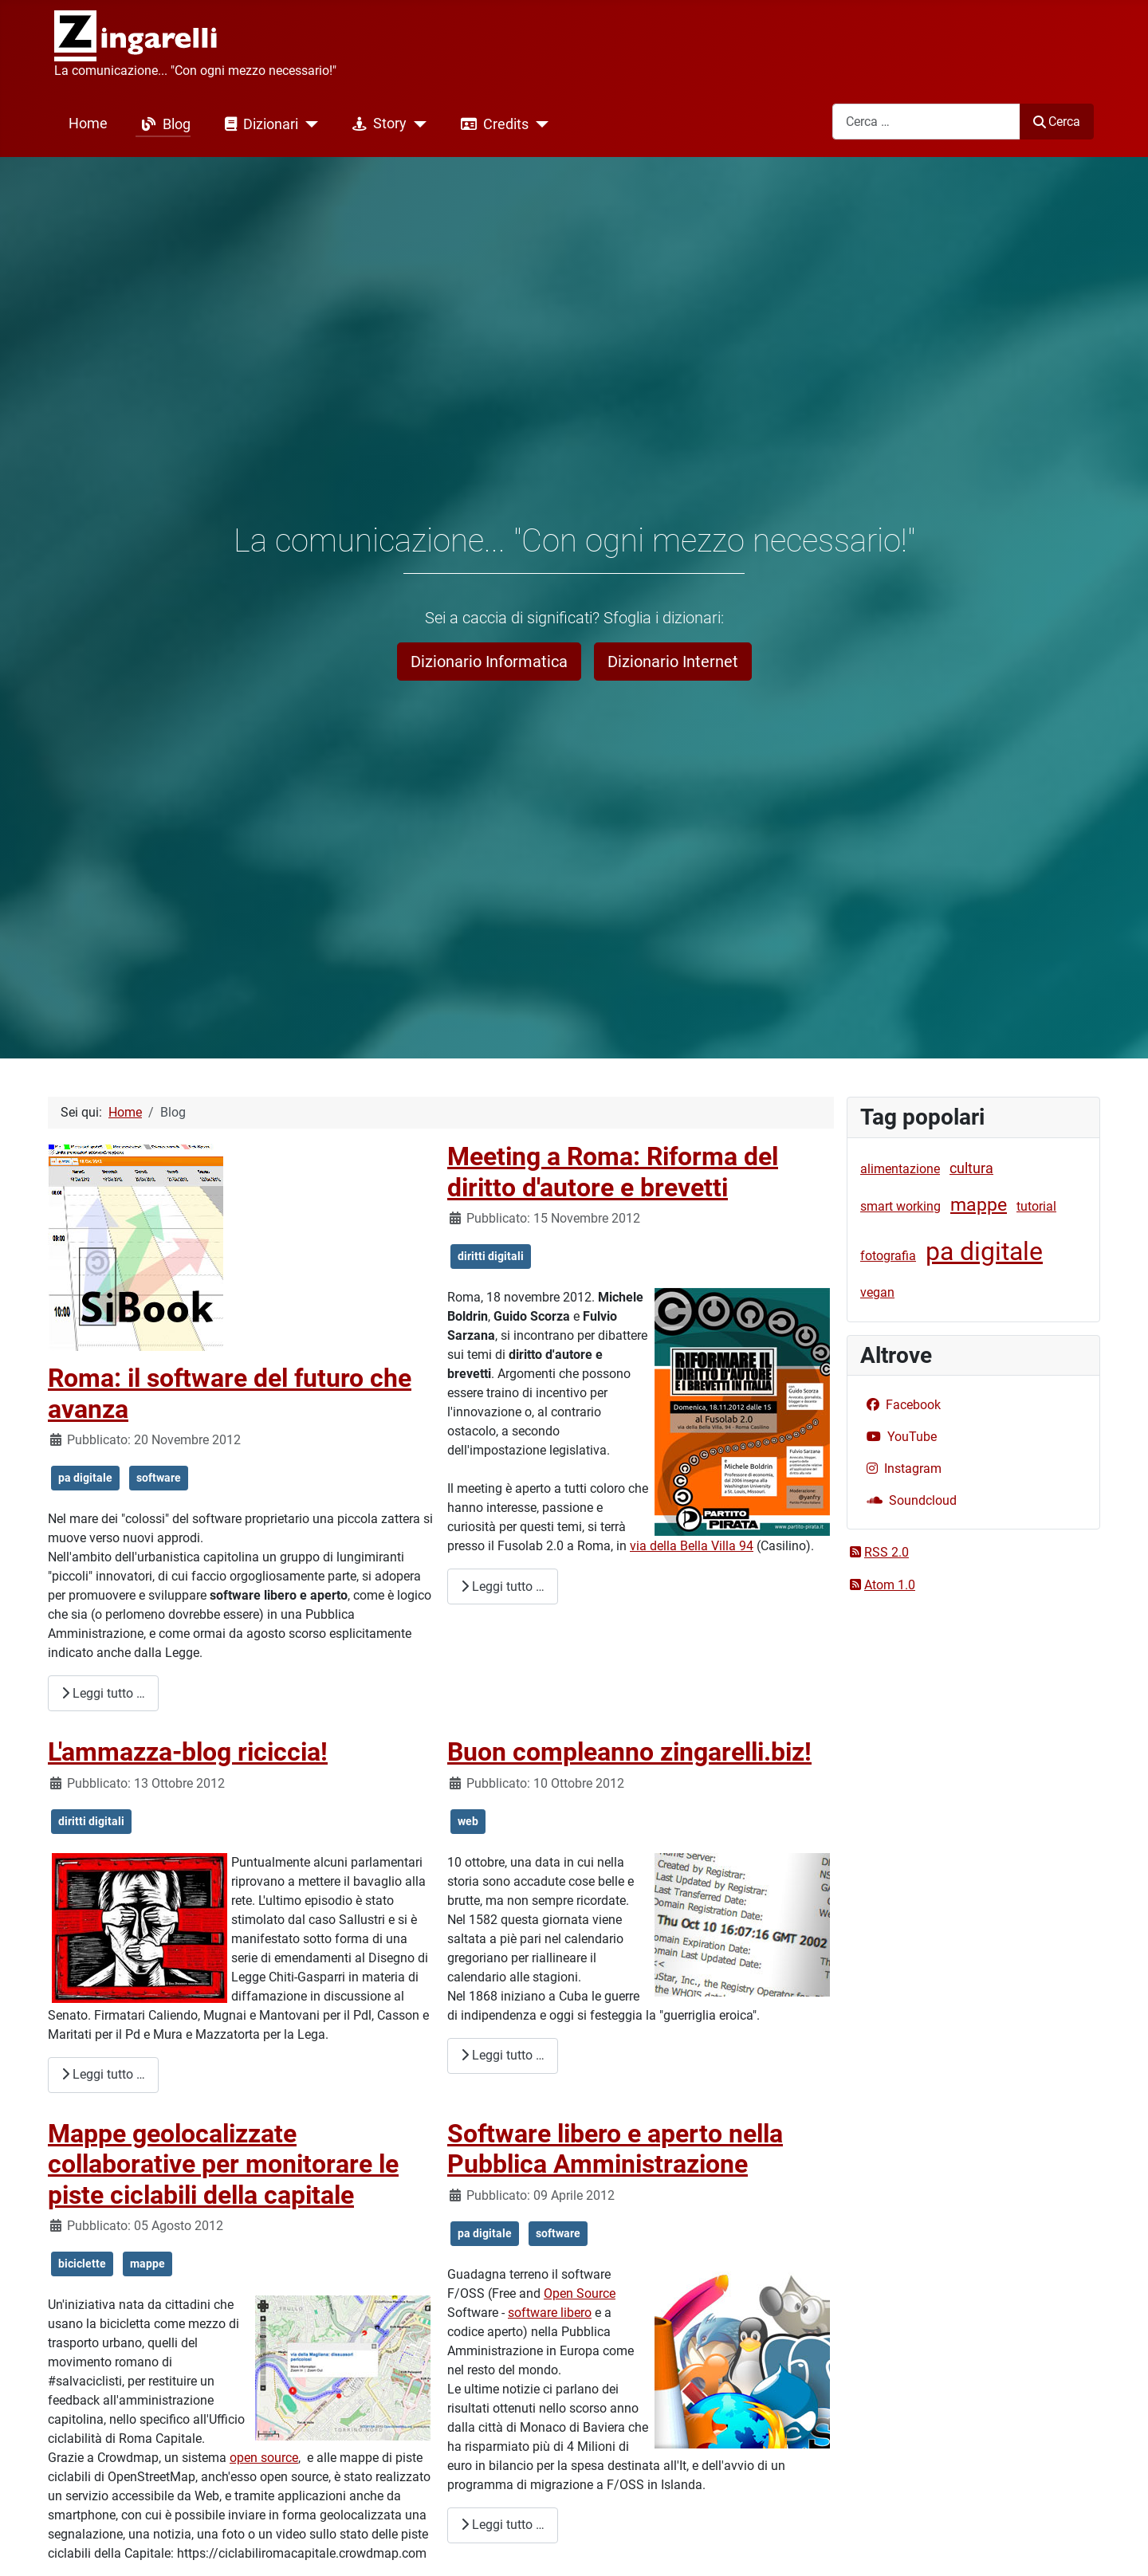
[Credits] (538, 124)
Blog (163, 124)
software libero (550, 2312)
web (468, 1821)
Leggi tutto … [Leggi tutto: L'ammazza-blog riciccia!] (103, 2074)
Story (376, 124)
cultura (971, 1168)
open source (264, 2457)
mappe (147, 2263)
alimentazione (900, 1168)
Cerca (1056, 121)
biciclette (82, 2263)
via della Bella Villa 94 (691, 1545)
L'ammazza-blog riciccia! (188, 1752)
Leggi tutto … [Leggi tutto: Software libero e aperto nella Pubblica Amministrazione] (503, 2524)
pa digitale (85, 1477)
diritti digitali (491, 1256)
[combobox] (926, 121)
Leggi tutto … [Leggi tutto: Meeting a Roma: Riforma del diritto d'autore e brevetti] (503, 1586)
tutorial (1036, 1206)
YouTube (898, 1436)
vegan (877, 1292)
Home (88, 124)
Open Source (579, 2293)
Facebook (900, 1404)
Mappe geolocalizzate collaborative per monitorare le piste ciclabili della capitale (223, 2164)
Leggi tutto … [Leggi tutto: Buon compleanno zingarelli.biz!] (503, 2055)
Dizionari (258, 124)
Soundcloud (908, 1500)
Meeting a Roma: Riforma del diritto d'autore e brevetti (612, 1171)
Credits (491, 124)
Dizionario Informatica (489, 661)
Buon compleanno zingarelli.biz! (629, 1752)
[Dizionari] (308, 124)
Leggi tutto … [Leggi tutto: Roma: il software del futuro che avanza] (103, 1693)
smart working (900, 1206)
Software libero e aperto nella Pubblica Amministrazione (615, 2149)
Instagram (901, 1468)
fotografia (888, 1255)
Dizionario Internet (672, 661)
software (158, 1477)
